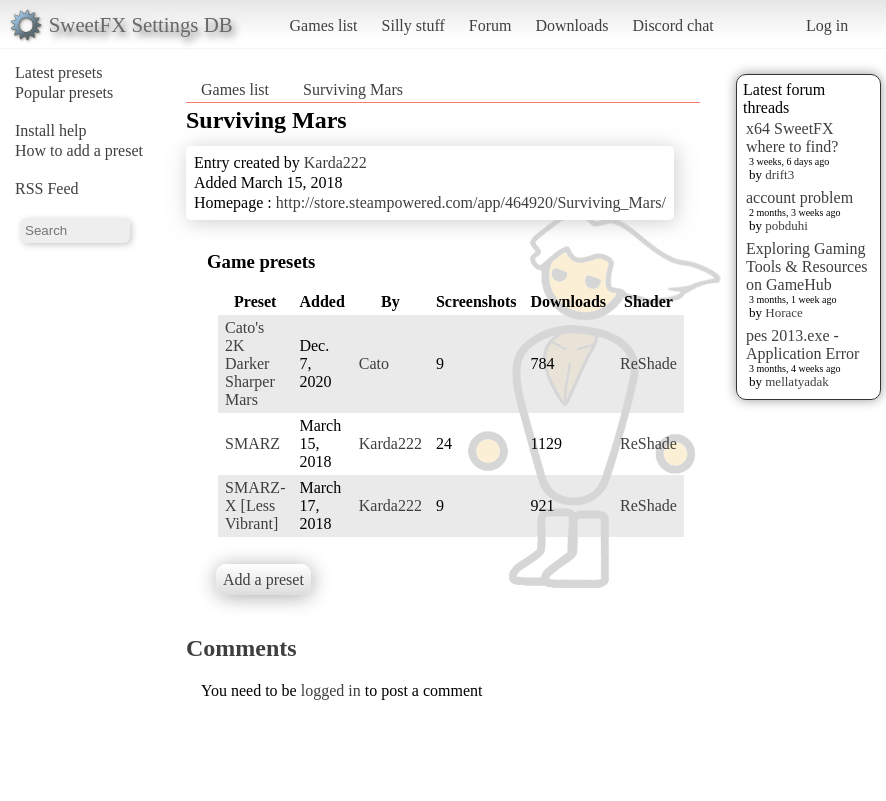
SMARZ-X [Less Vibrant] (255, 505)
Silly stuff (413, 25)
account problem (799, 197)
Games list (324, 25)
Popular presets (64, 92)
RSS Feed (47, 188)
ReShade (648, 363)
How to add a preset (79, 150)
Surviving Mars (353, 89)
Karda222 (335, 162)
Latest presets (59, 72)
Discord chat (672, 25)
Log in (827, 25)
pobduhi (786, 225)
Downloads (571, 25)
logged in (331, 690)
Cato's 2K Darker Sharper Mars (250, 363)
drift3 (779, 174)
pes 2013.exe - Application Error (802, 344)
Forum (490, 25)
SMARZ (252, 443)
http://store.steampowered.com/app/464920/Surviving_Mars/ (471, 202)
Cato (374, 363)
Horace (784, 312)
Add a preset (263, 579)
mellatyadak (797, 381)
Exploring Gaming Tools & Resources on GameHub (807, 266)
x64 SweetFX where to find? (792, 137)
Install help (51, 130)
